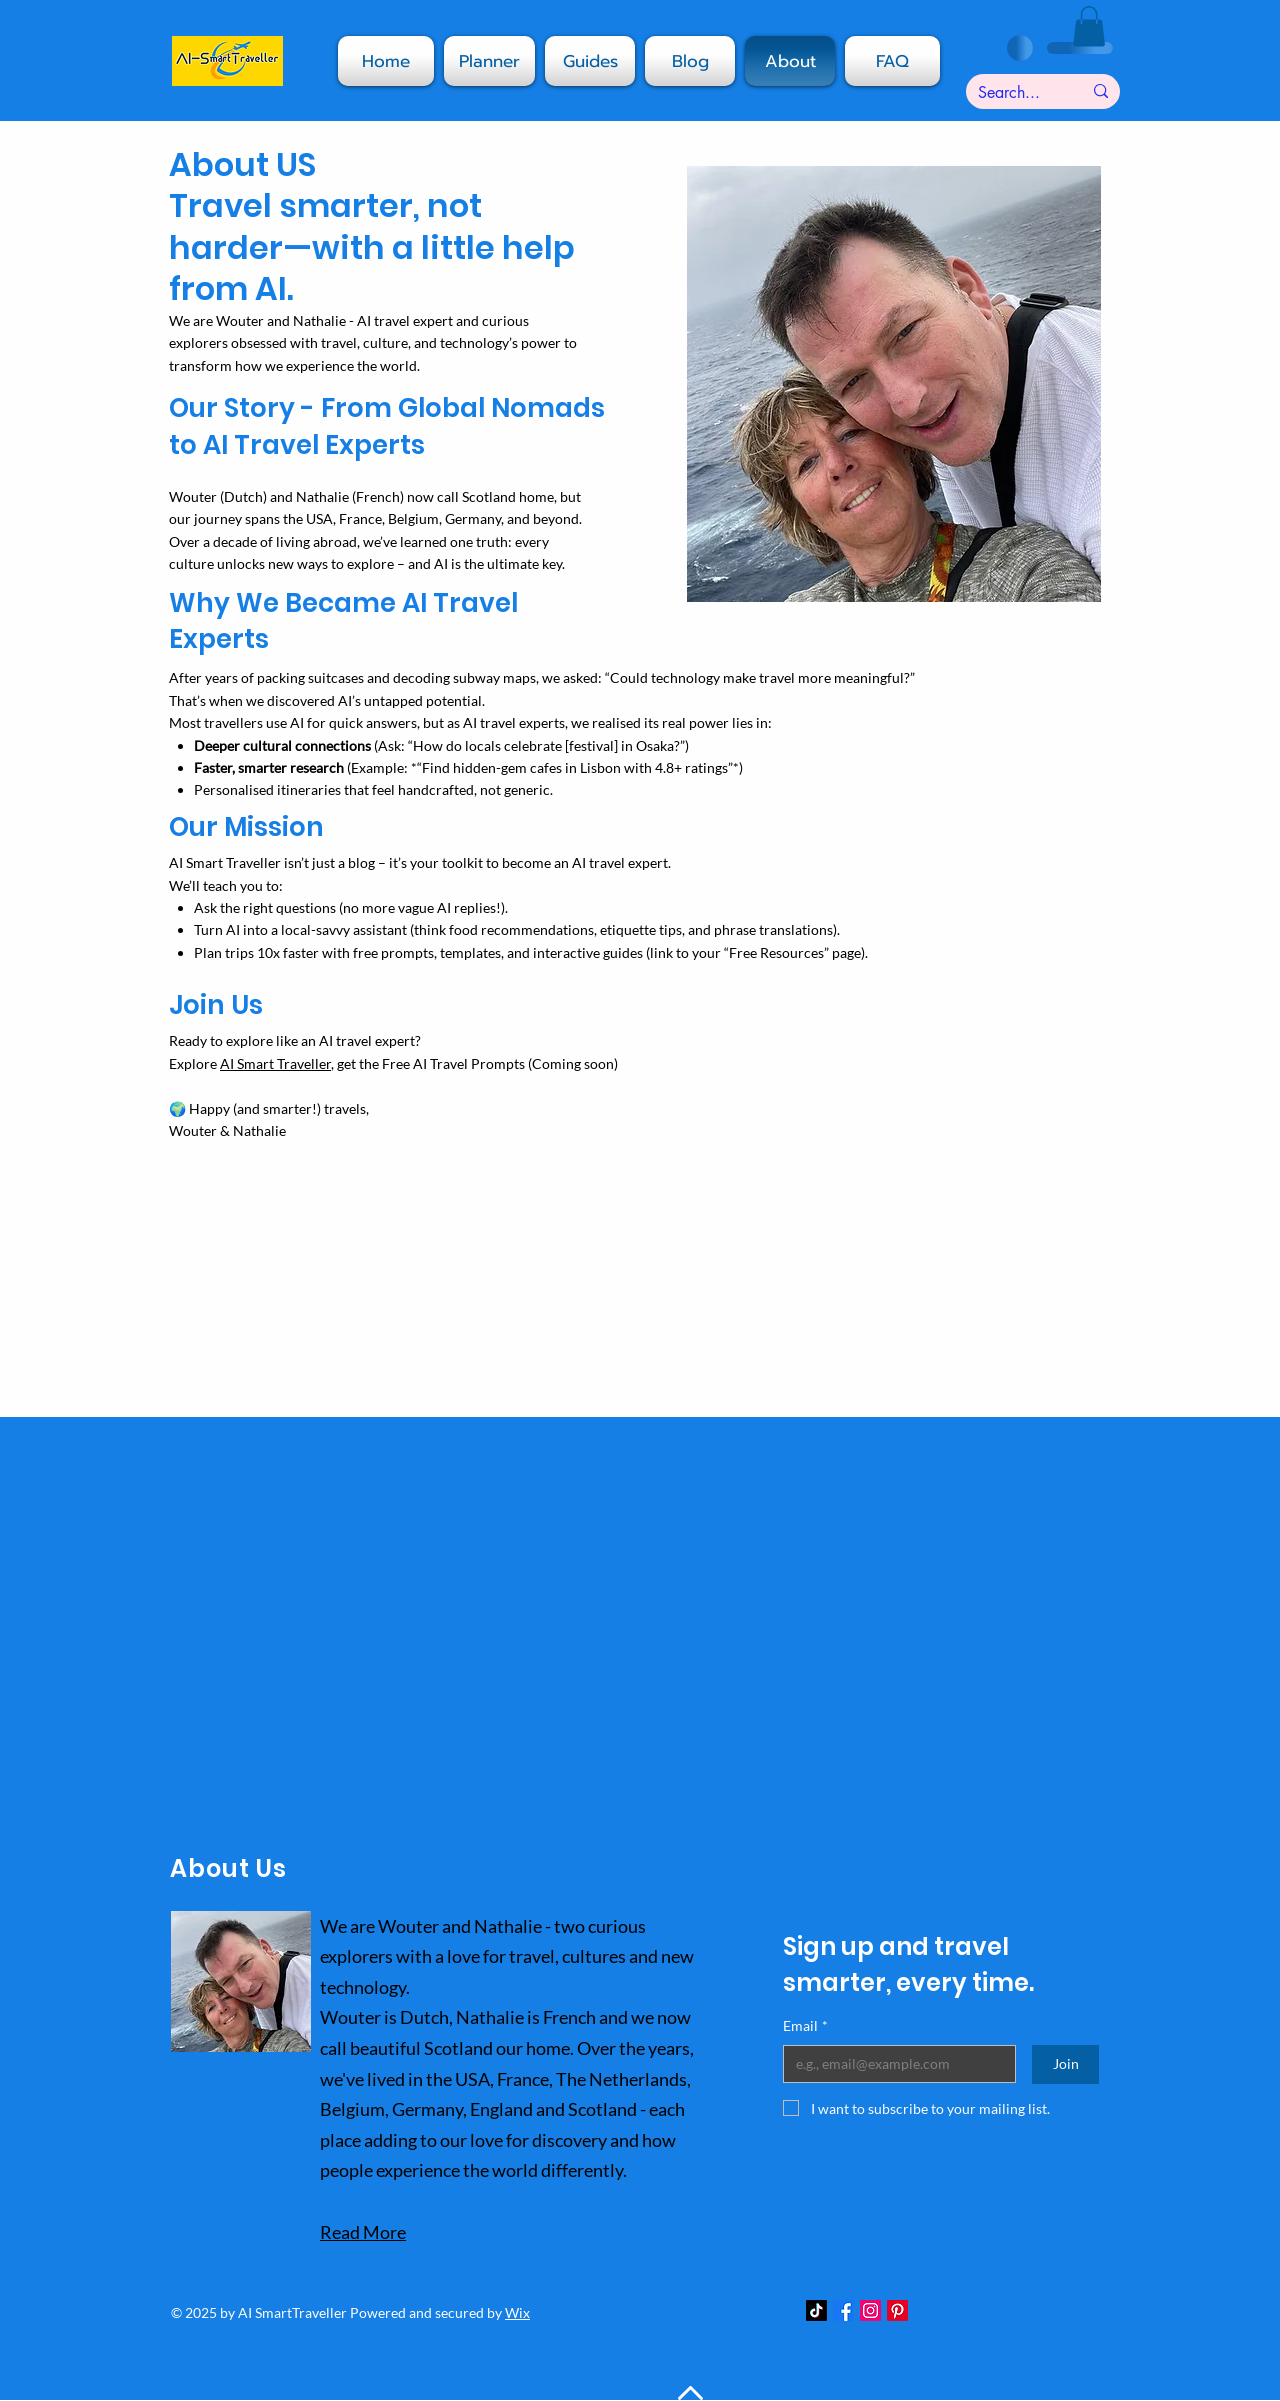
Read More (363, 2232)
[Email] (893, 2064)
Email (805, 2026)
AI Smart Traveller (275, 1063)
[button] (690, 61)
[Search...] (1015, 93)
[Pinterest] (897, 2310)
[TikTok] (816, 2310)
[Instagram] (870, 2310)
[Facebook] (843, 2310)
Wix (517, 2312)
